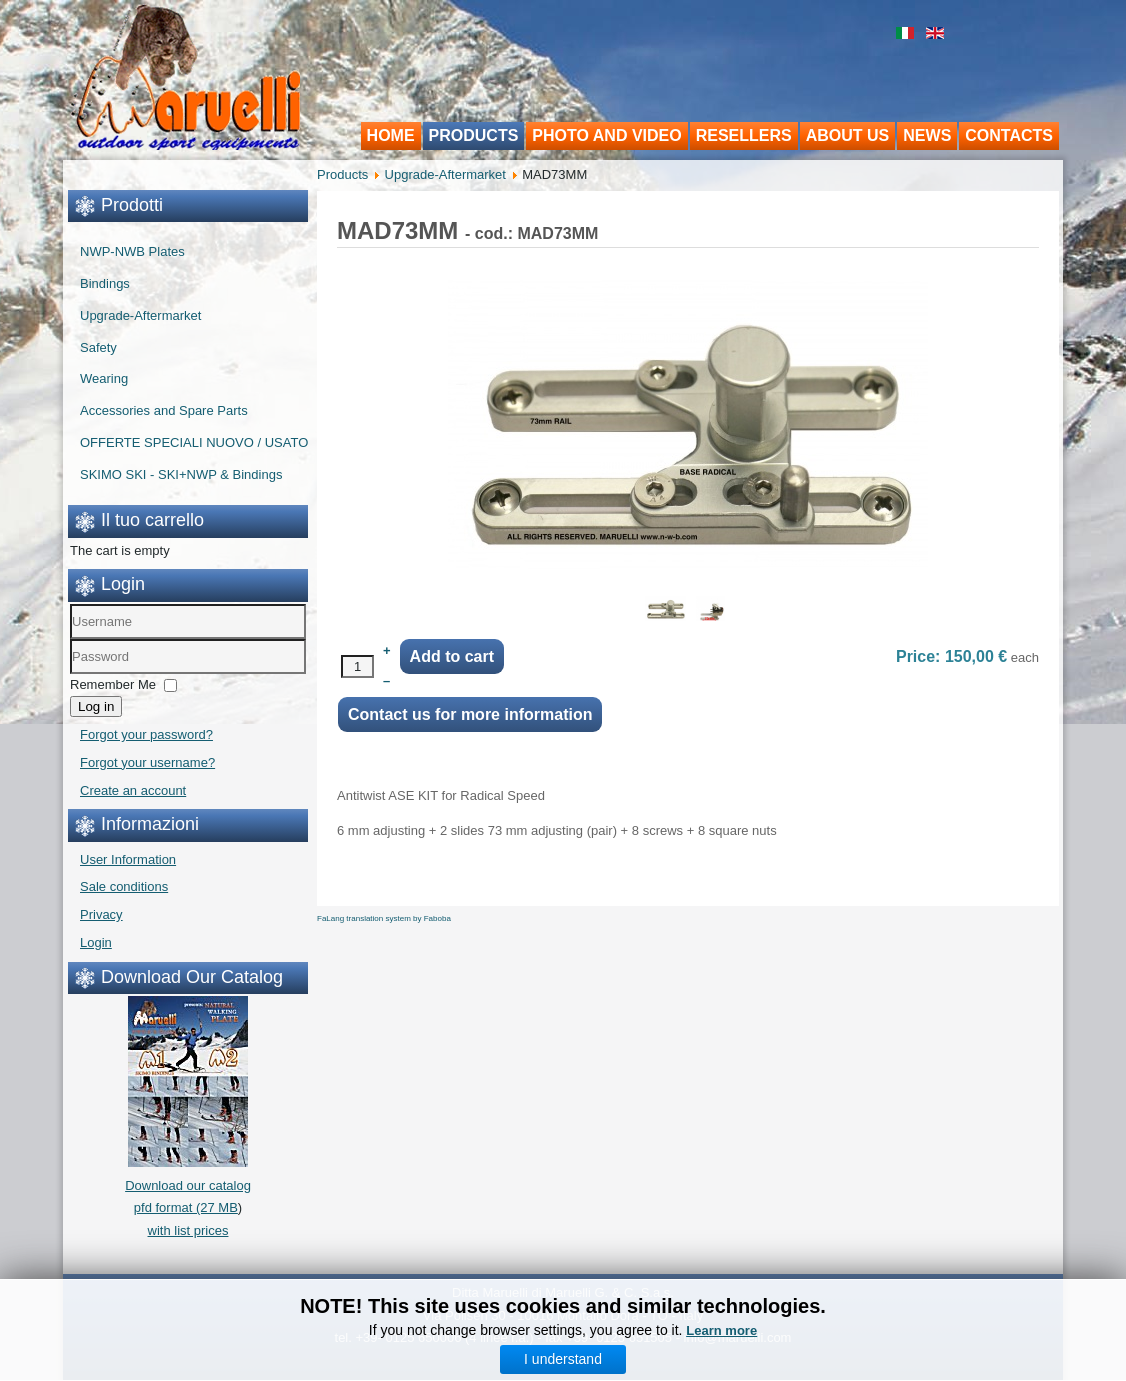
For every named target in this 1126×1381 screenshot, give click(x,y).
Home (391, 135)
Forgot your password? (146, 734)
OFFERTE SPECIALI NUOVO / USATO (194, 442)
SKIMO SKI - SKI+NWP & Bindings (181, 474)
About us (848, 135)
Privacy (101, 914)
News (927, 135)
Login (96, 942)
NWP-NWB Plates (132, 251)
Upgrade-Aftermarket (140, 315)
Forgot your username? (147, 762)
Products (474, 135)
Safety (98, 347)
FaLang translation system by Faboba (384, 918)
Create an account (133, 790)
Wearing (104, 378)
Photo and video (606, 135)
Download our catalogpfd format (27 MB (188, 1185)
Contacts (1009, 135)
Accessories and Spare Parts (164, 410)
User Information (128, 859)
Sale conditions (124, 886)
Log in (96, 706)
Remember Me (113, 684)
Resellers (744, 135)
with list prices (188, 1230)
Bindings (105, 283)
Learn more (721, 1334)
